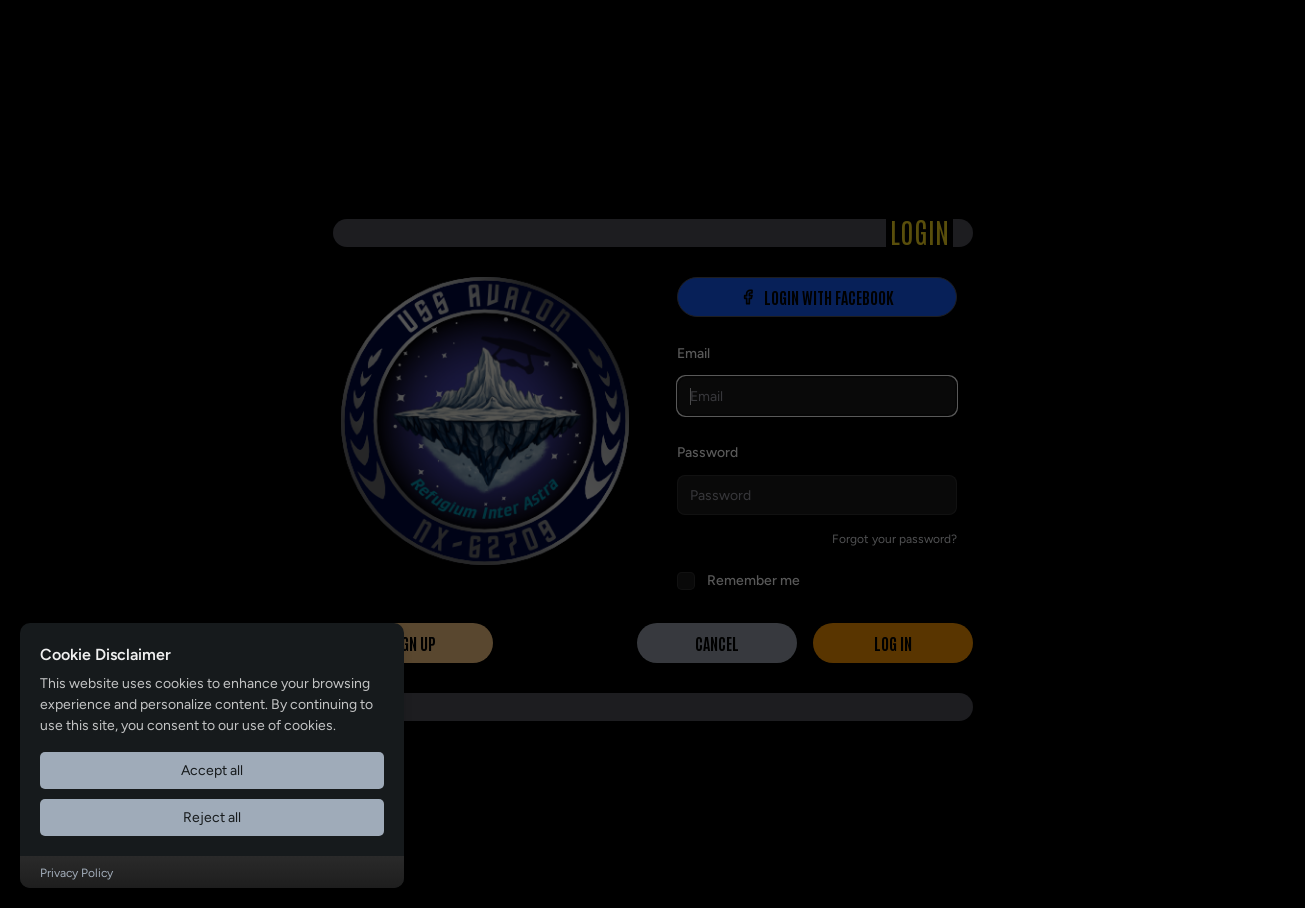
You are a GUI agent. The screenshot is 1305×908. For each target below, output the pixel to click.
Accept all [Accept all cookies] (212, 770)
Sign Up (412, 643)
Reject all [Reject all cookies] (212, 817)
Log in (893, 643)
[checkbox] (686, 581)
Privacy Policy (76, 873)
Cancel (717, 643)
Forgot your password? (894, 539)
